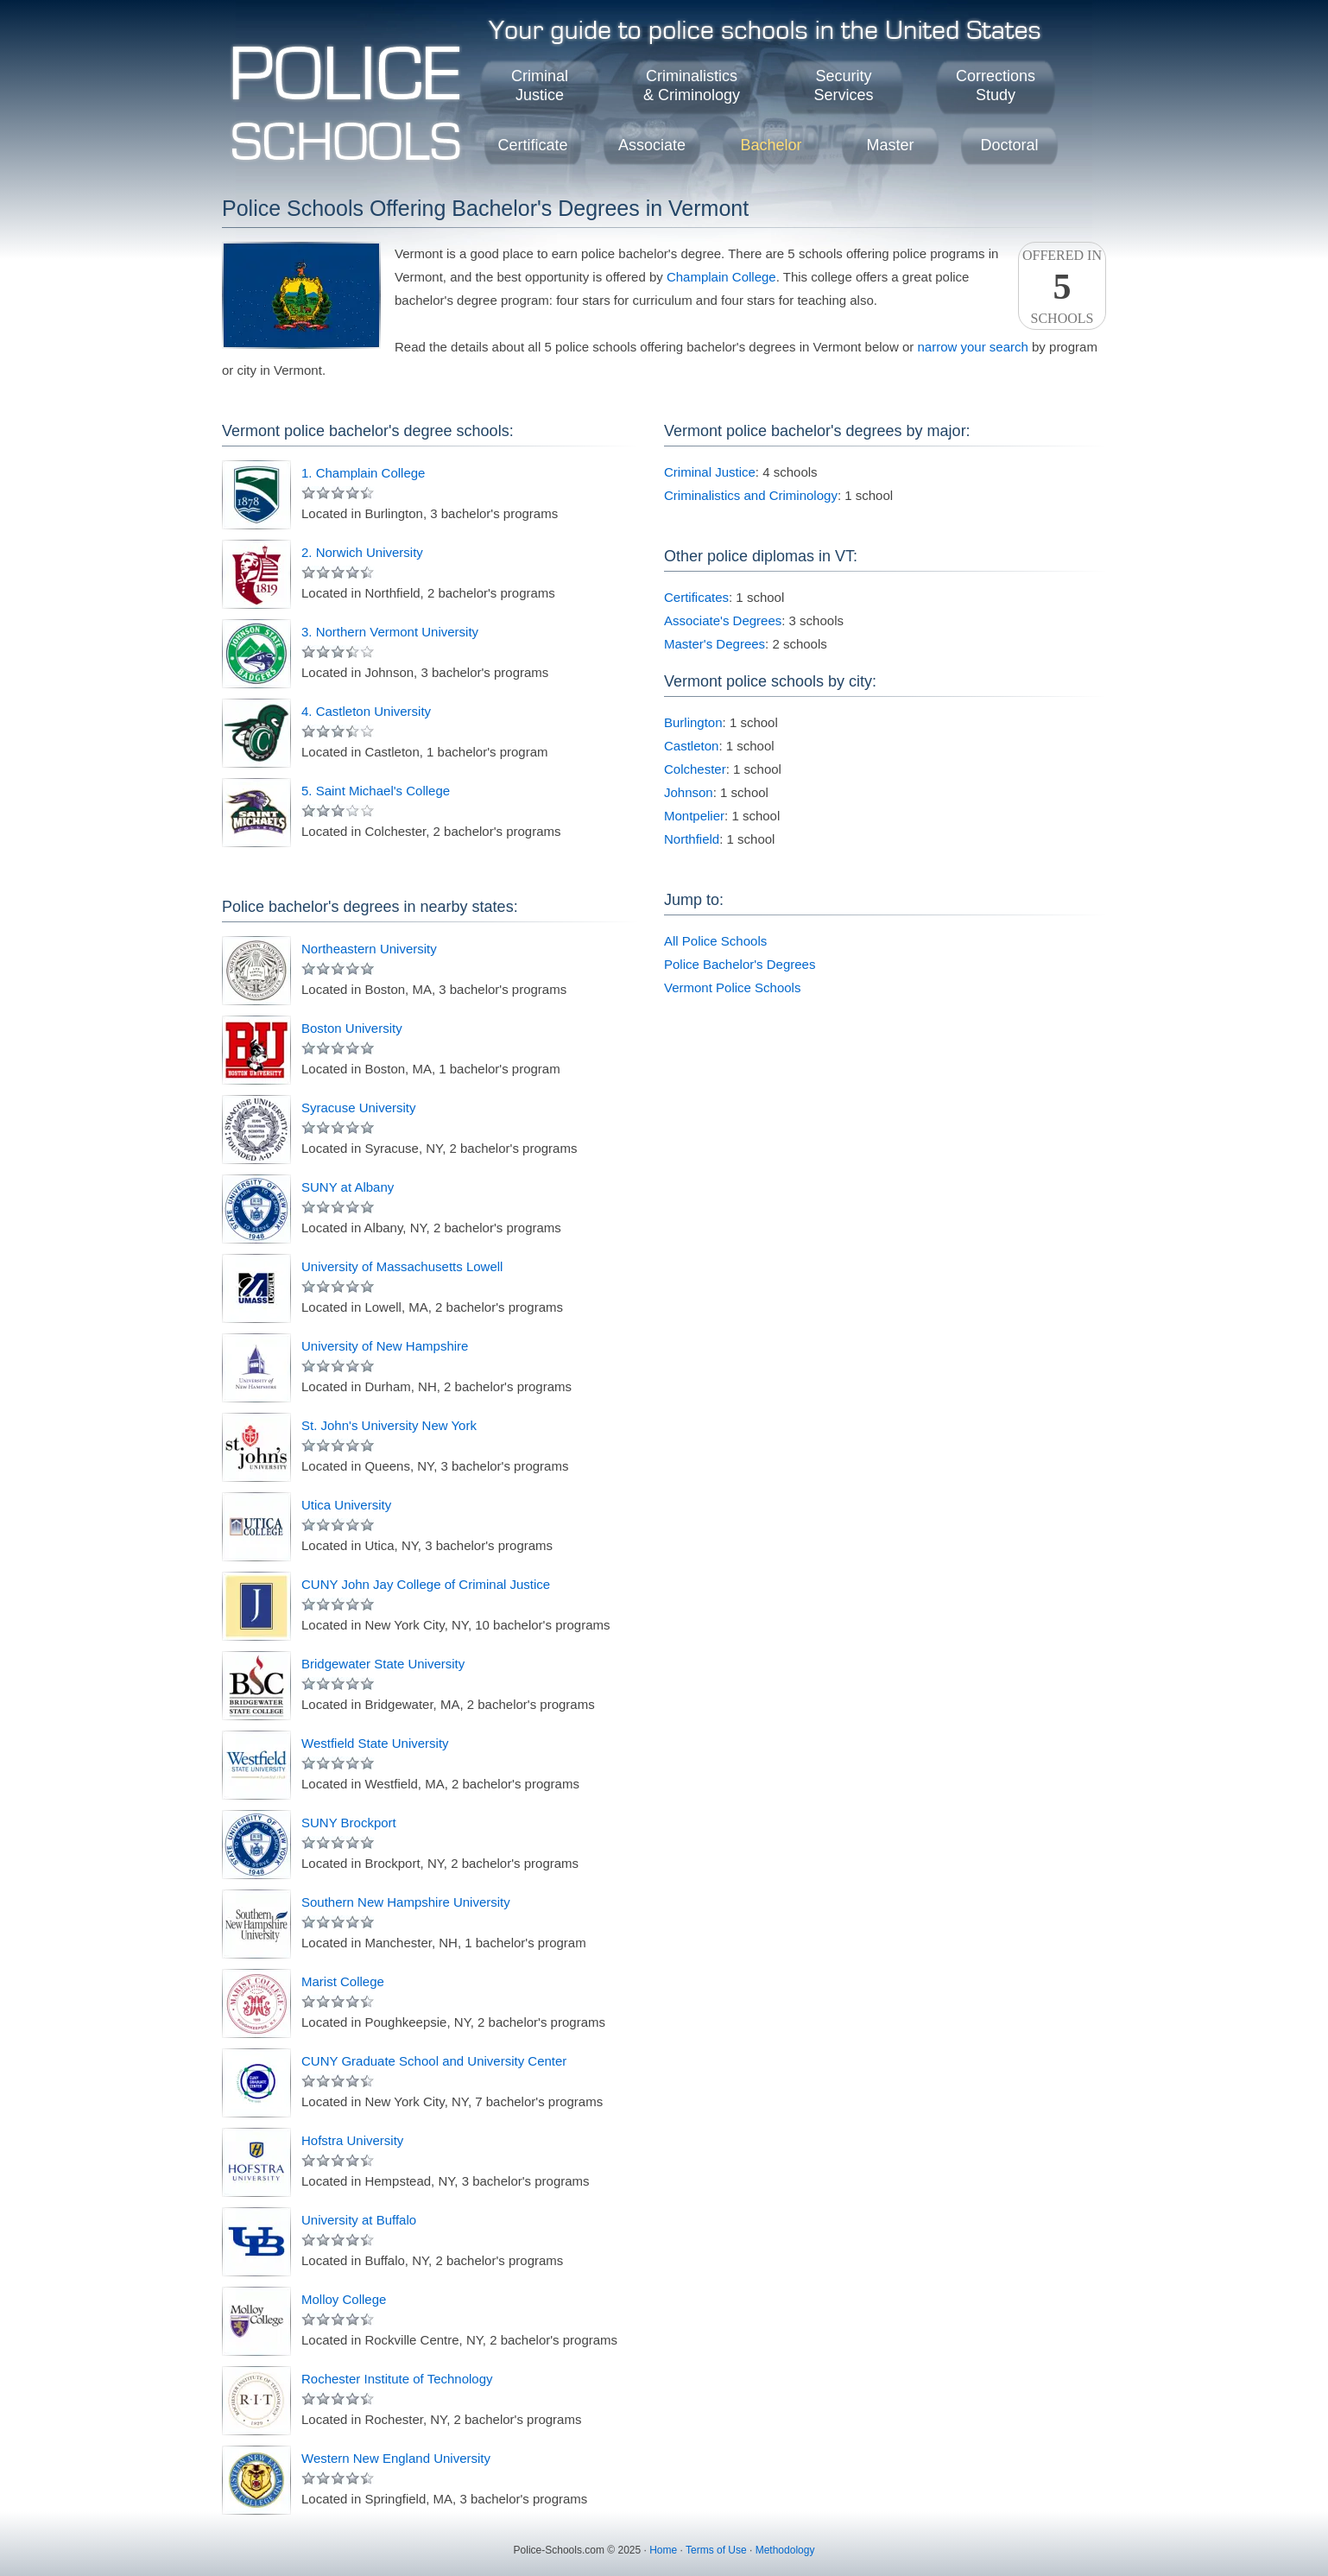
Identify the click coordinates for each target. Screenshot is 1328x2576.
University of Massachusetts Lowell (402, 1266)
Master (890, 145)
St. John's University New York (389, 1425)
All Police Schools (715, 941)
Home (663, 2550)
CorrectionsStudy (995, 85)
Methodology (785, 2550)
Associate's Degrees (722, 620)
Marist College (342, 1981)
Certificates (696, 597)
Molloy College (343, 2299)
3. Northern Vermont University (389, 631)
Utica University (346, 1504)
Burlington (693, 722)
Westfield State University (375, 1743)
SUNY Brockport (348, 1822)
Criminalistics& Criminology (691, 85)
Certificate (532, 145)
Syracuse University (358, 1107)
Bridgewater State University (383, 1663)
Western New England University (395, 2458)
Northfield (691, 839)
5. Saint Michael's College (375, 790)
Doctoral (1009, 145)
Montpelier (694, 815)
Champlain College (721, 276)
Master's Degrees (714, 643)
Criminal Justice (710, 472)
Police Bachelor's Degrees (739, 964)
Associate (652, 145)
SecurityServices (843, 85)
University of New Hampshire (384, 1346)
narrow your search (972, 346)
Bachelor (770, 145)
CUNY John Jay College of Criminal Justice (425, 1584)
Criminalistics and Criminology (751, 495)
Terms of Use (716, 2550)
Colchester (695, 769)
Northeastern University (369, 948)
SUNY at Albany (347, 1187)
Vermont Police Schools (732, 987)
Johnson (688, 792)
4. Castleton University (366, 711)
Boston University (351, 1028)
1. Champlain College (363, 472)
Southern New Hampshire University (405, 1902)
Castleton (691, 745)
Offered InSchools (1062, 287)
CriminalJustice (539, 85)
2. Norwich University (362, 552)
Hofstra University (352, 2140)
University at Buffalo (358, 2219)
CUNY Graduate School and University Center (433, 2061)
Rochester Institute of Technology (397, 2378)
